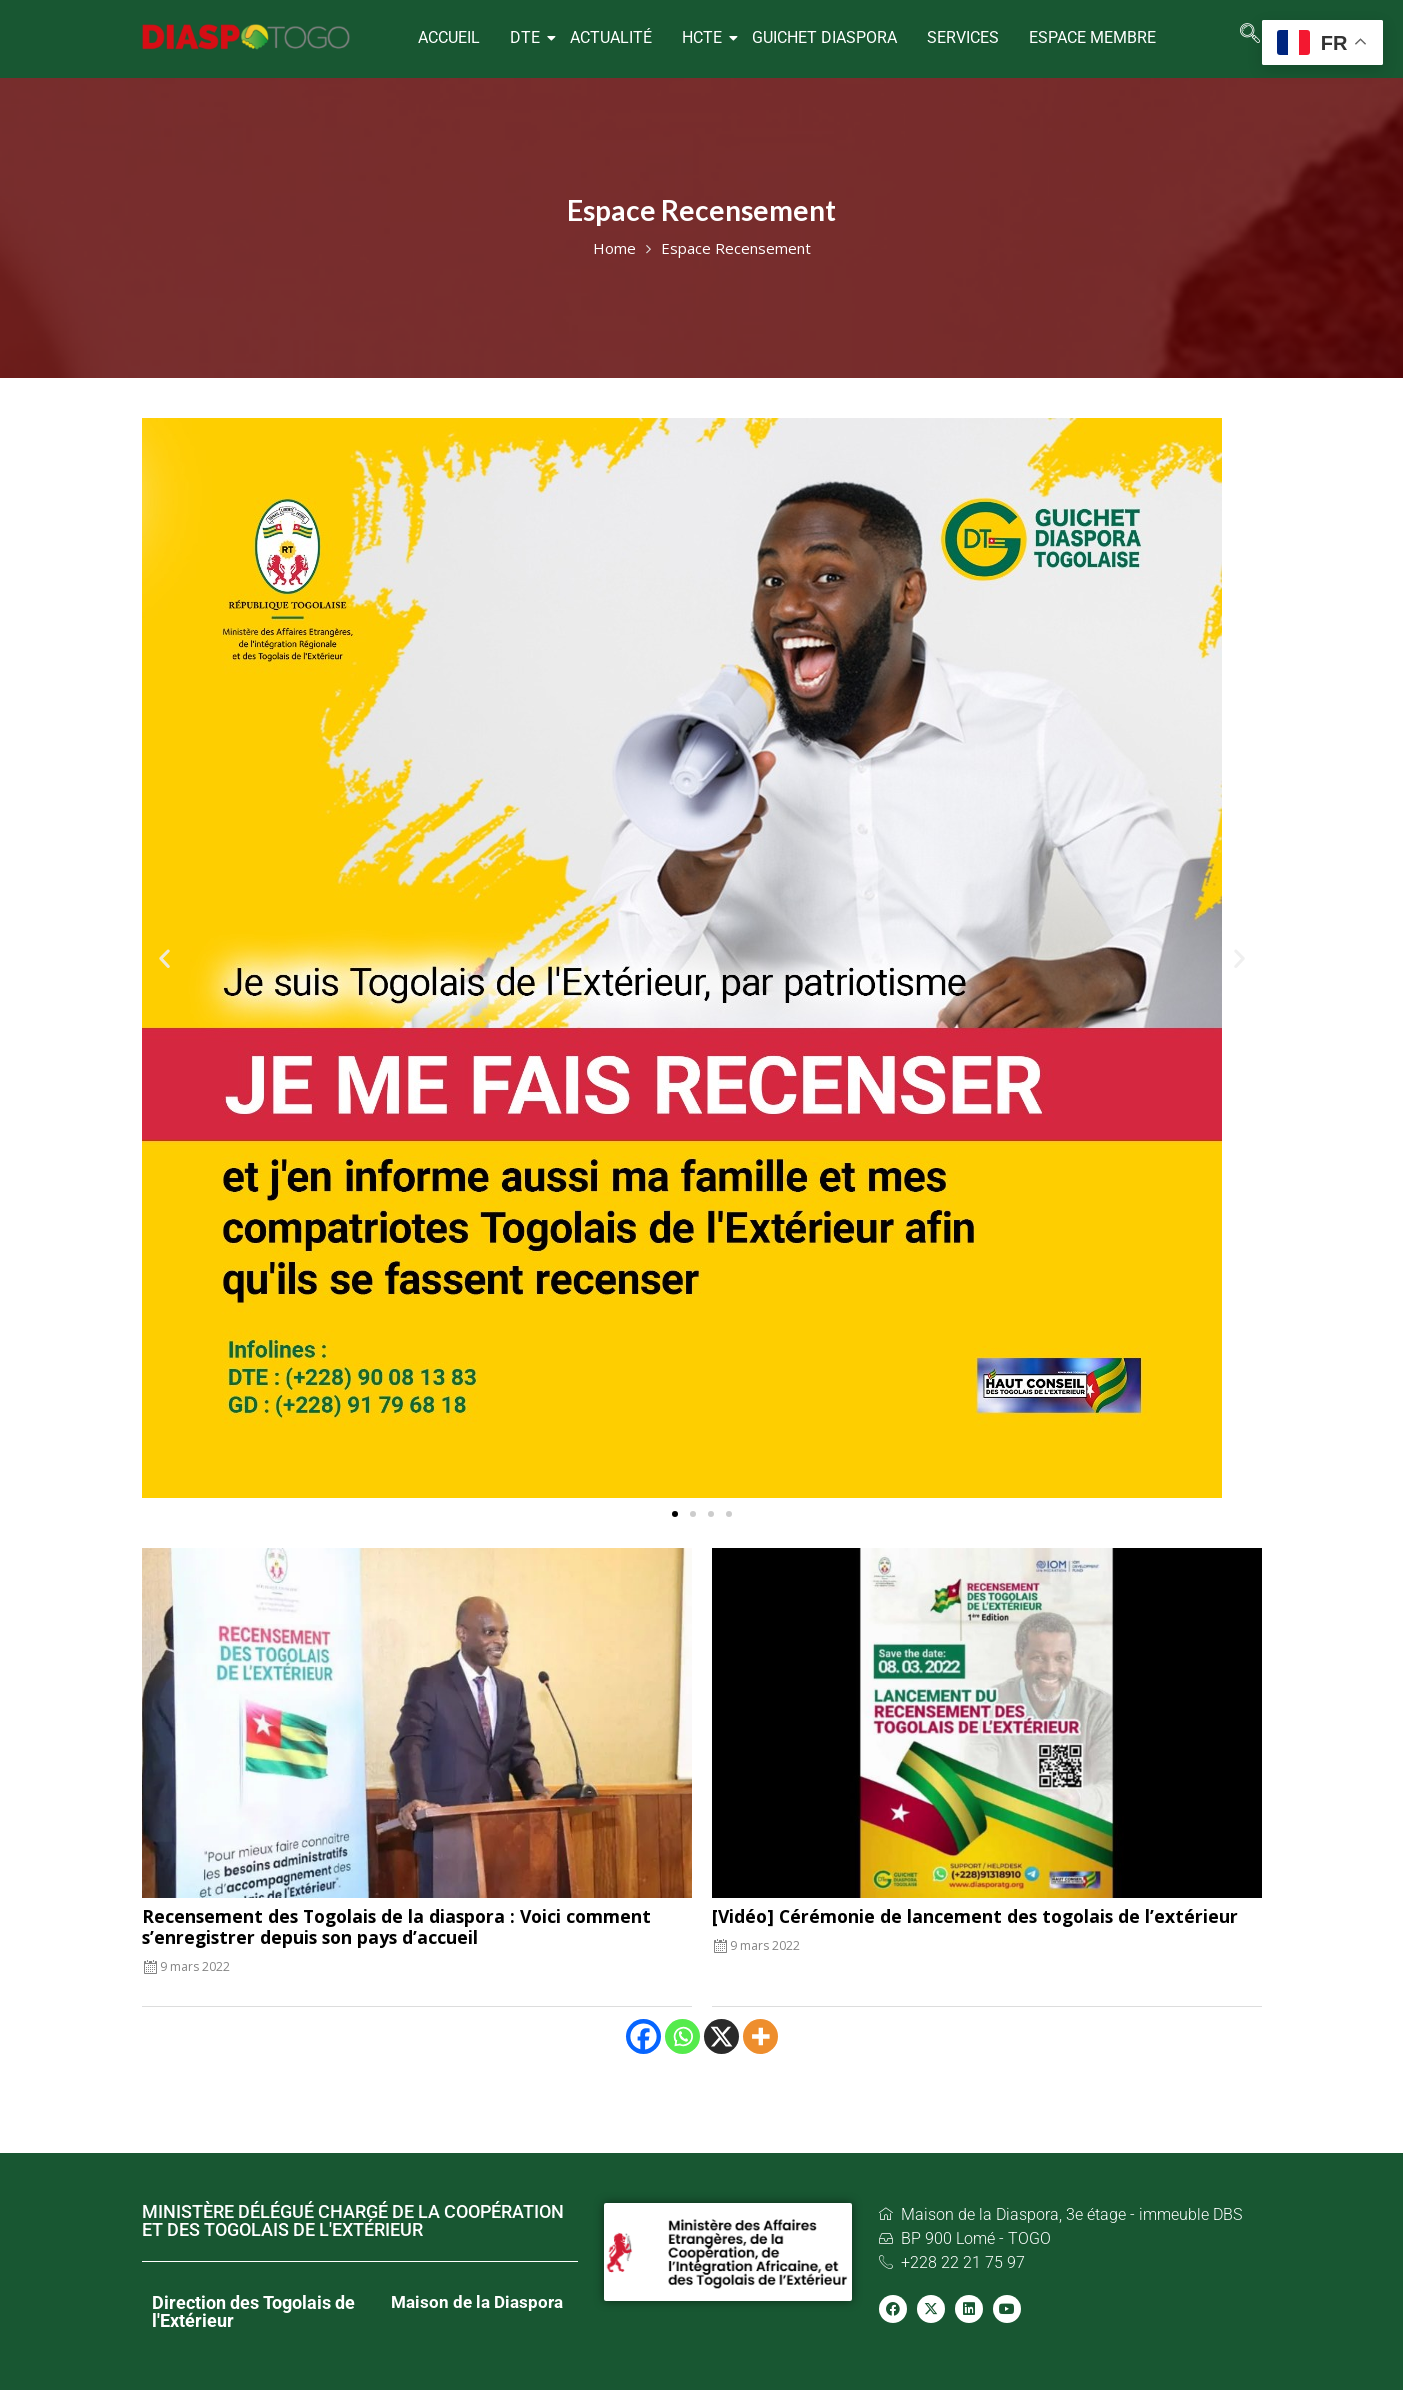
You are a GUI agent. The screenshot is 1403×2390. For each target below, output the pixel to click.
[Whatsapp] (682, 2036)
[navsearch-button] (1250, 35)
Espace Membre (1092, 37)
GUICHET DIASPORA (824, 37)
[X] (721, 2036)
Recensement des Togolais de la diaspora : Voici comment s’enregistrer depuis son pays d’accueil (396, 1926)
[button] (164, 958)
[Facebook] (643, 2036)
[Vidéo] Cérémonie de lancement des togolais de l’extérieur (975, 1916)
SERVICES (963, 37)
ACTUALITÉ (611, 37)
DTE (527, 37)
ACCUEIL (449, 37)
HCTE (704, 37)
